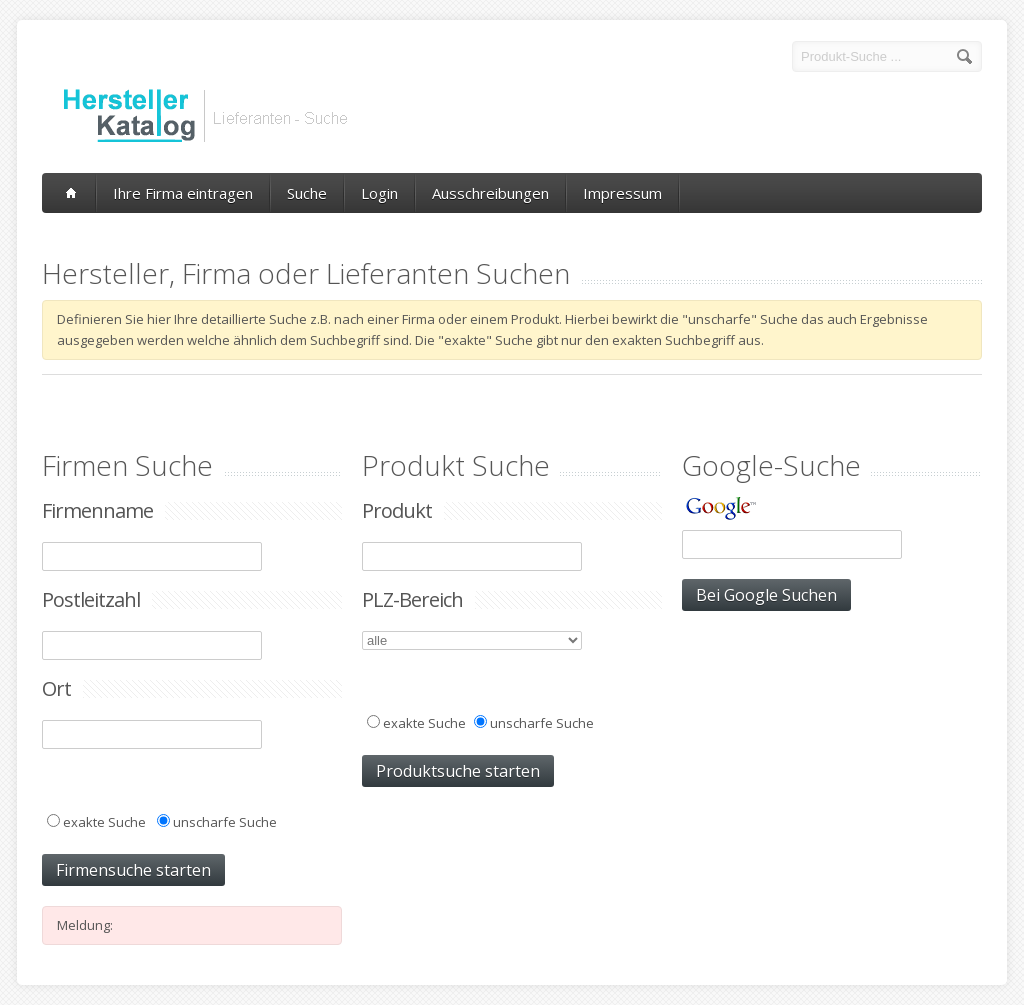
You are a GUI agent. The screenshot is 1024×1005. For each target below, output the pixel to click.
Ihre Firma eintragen (183, 193)
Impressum (622, 193)
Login (379, 193)
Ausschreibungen (490, 193)
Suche (307, 193)
